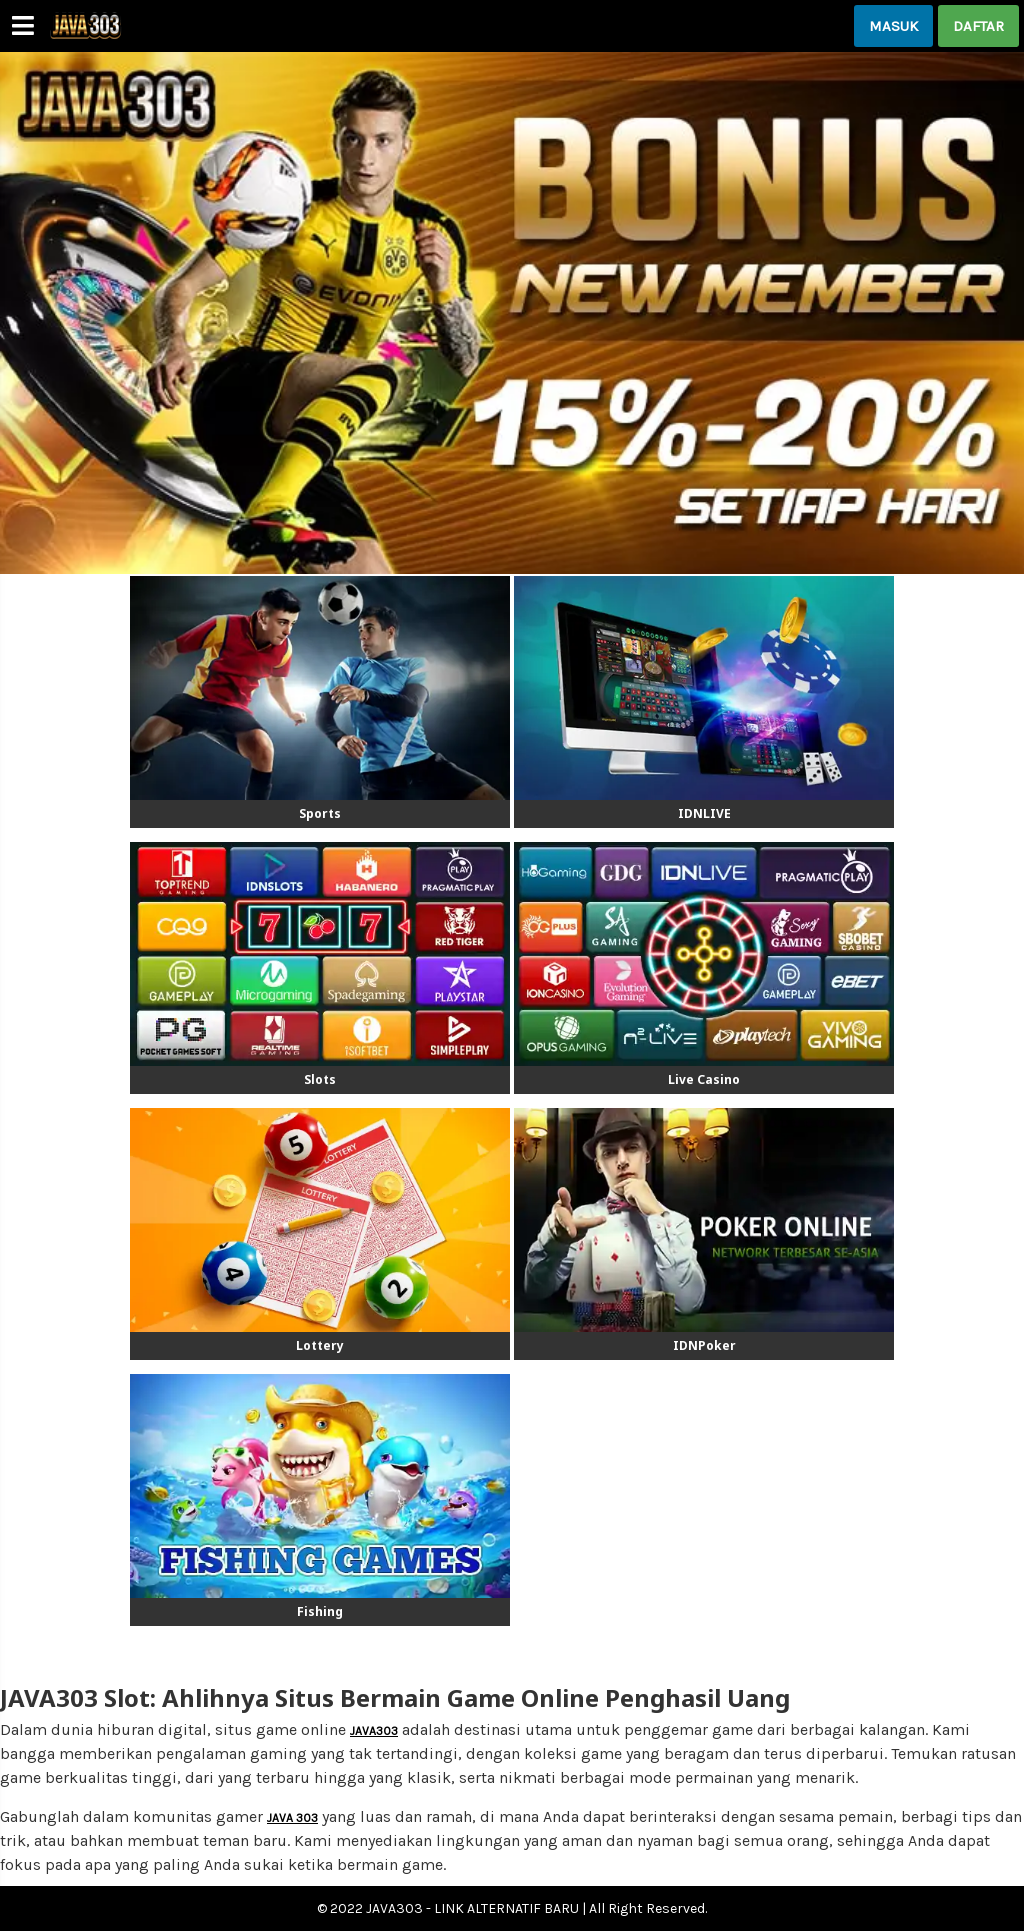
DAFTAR (978, 26)
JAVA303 (374, 1731)
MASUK (893, 26)
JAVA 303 (292, 1818)
